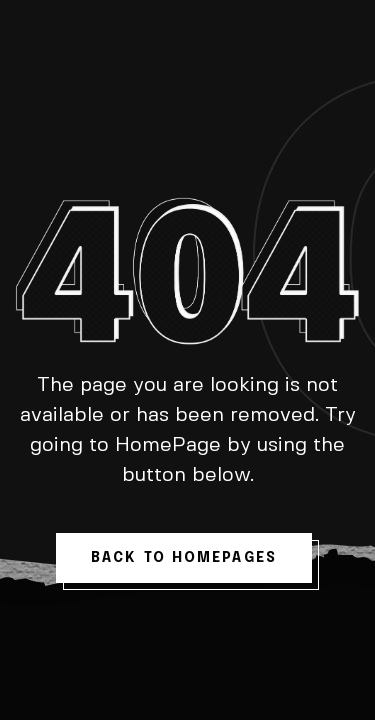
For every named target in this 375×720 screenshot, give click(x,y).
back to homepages (184, 558)
